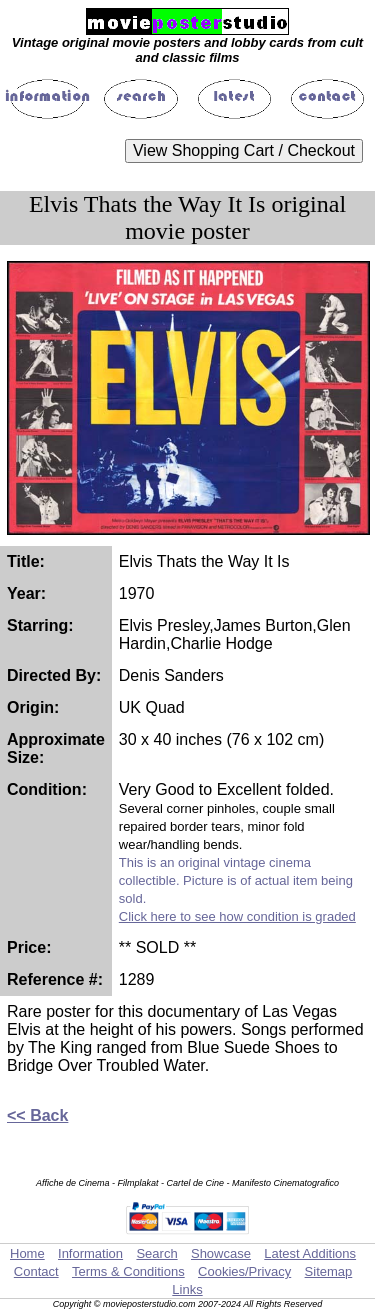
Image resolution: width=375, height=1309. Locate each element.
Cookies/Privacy (244, 1271)
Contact (36, 1271)
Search (156, 1253)
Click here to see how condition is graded (237, 916)
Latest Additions (310, 1253)
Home (27, 1253)
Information (90, 1253)
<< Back (37, 1115)
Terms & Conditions (128, 1271)
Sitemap (329, 1271)
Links (187, 1289)
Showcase (221, 1253)
